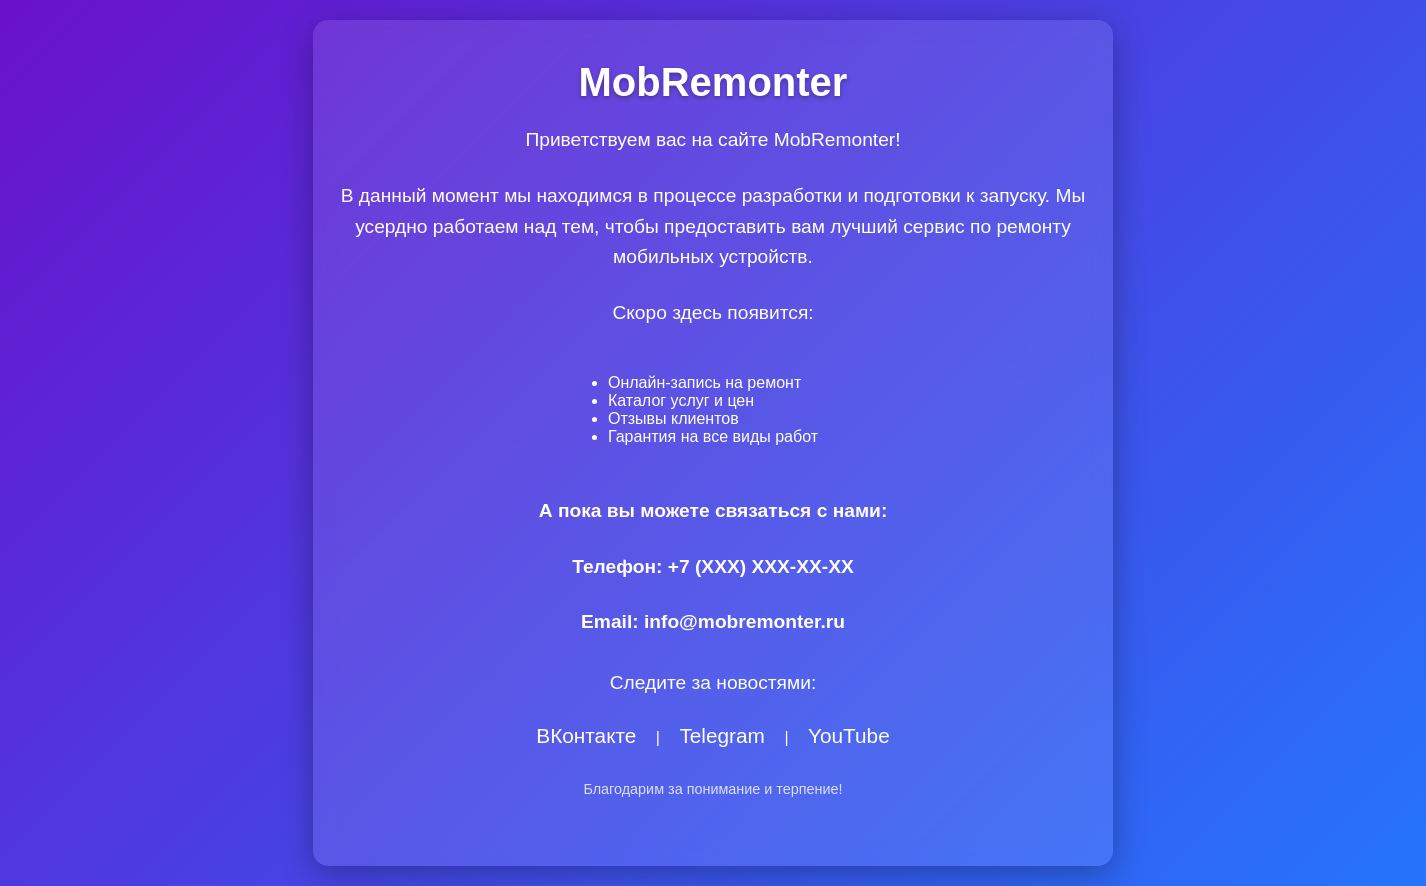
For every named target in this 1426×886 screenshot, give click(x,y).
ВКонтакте (586, 735)
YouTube (849, 735)
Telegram (722, 735)
